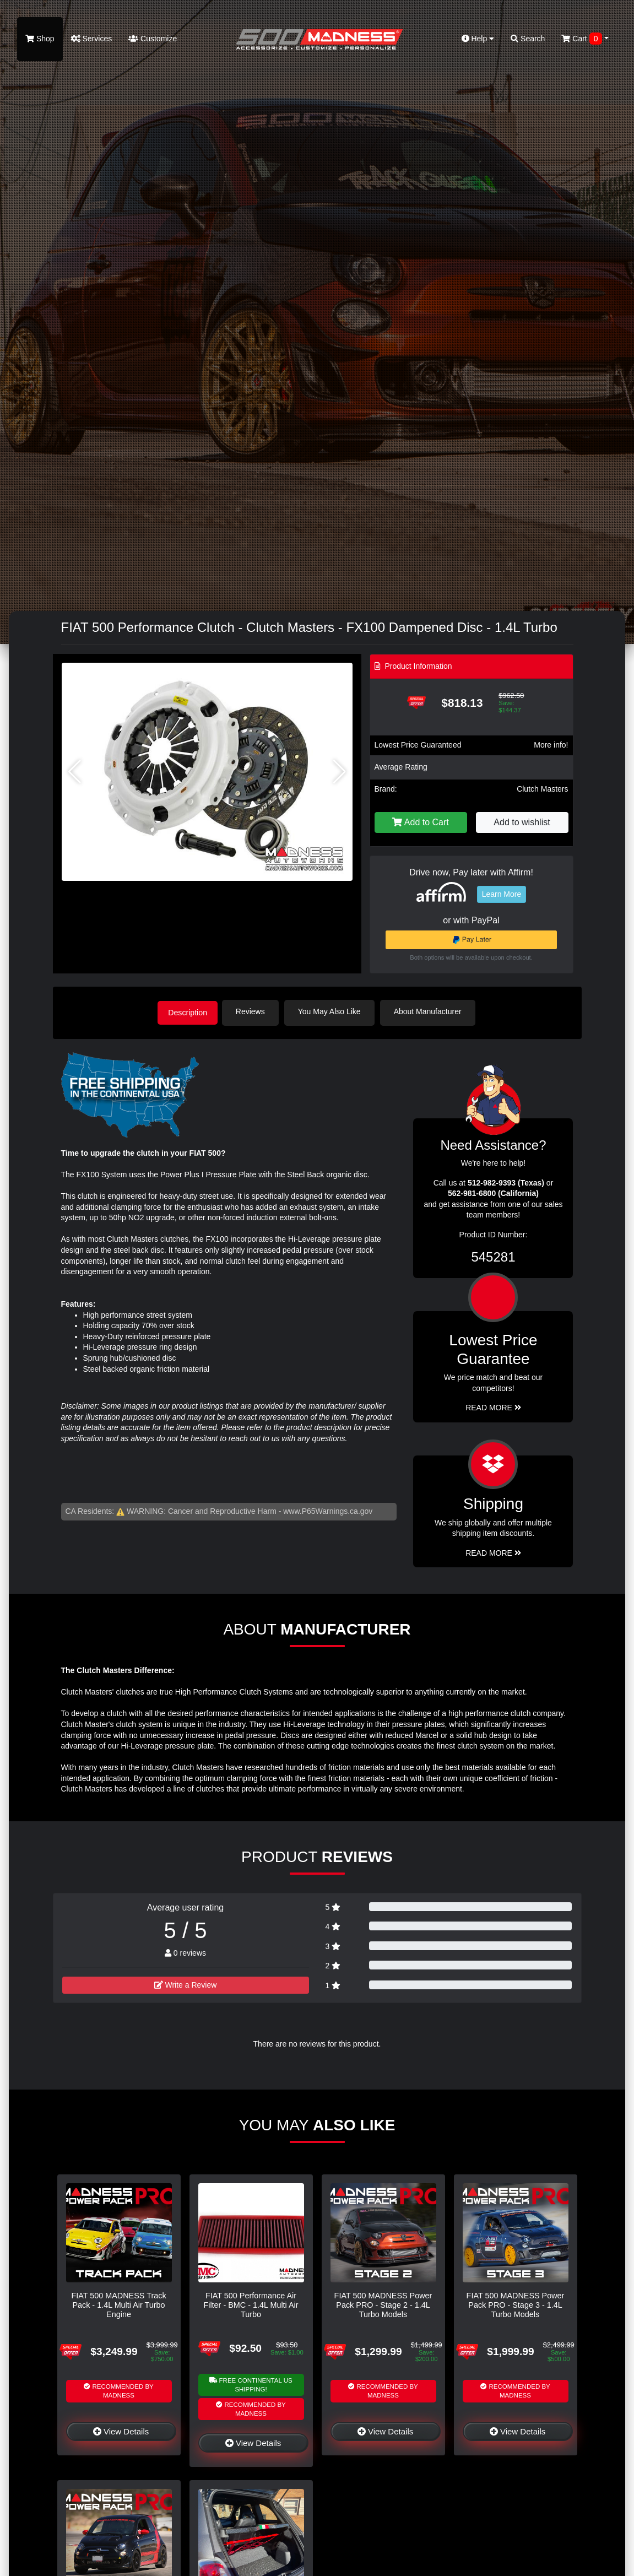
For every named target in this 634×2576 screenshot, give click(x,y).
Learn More (502, 894)
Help (478, 38)
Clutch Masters (542, 788)
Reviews (254, 1011)
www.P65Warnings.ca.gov (327, 1510)
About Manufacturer (431, 1011)
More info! (551, 744)
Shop (40, 38)
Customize (152, 38)
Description (188, 1011)
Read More (493, 1406)
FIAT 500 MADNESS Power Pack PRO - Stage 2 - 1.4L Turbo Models (383, 2304)
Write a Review (185, 1983)
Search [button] (528, 38)
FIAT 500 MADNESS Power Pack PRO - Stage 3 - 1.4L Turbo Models (516, 2304)
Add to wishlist (522, 822)
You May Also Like (333, 1011)
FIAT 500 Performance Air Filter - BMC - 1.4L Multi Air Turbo (250, 2304)
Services (91, 38)
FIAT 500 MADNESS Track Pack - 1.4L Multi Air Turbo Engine (118, 2304)
